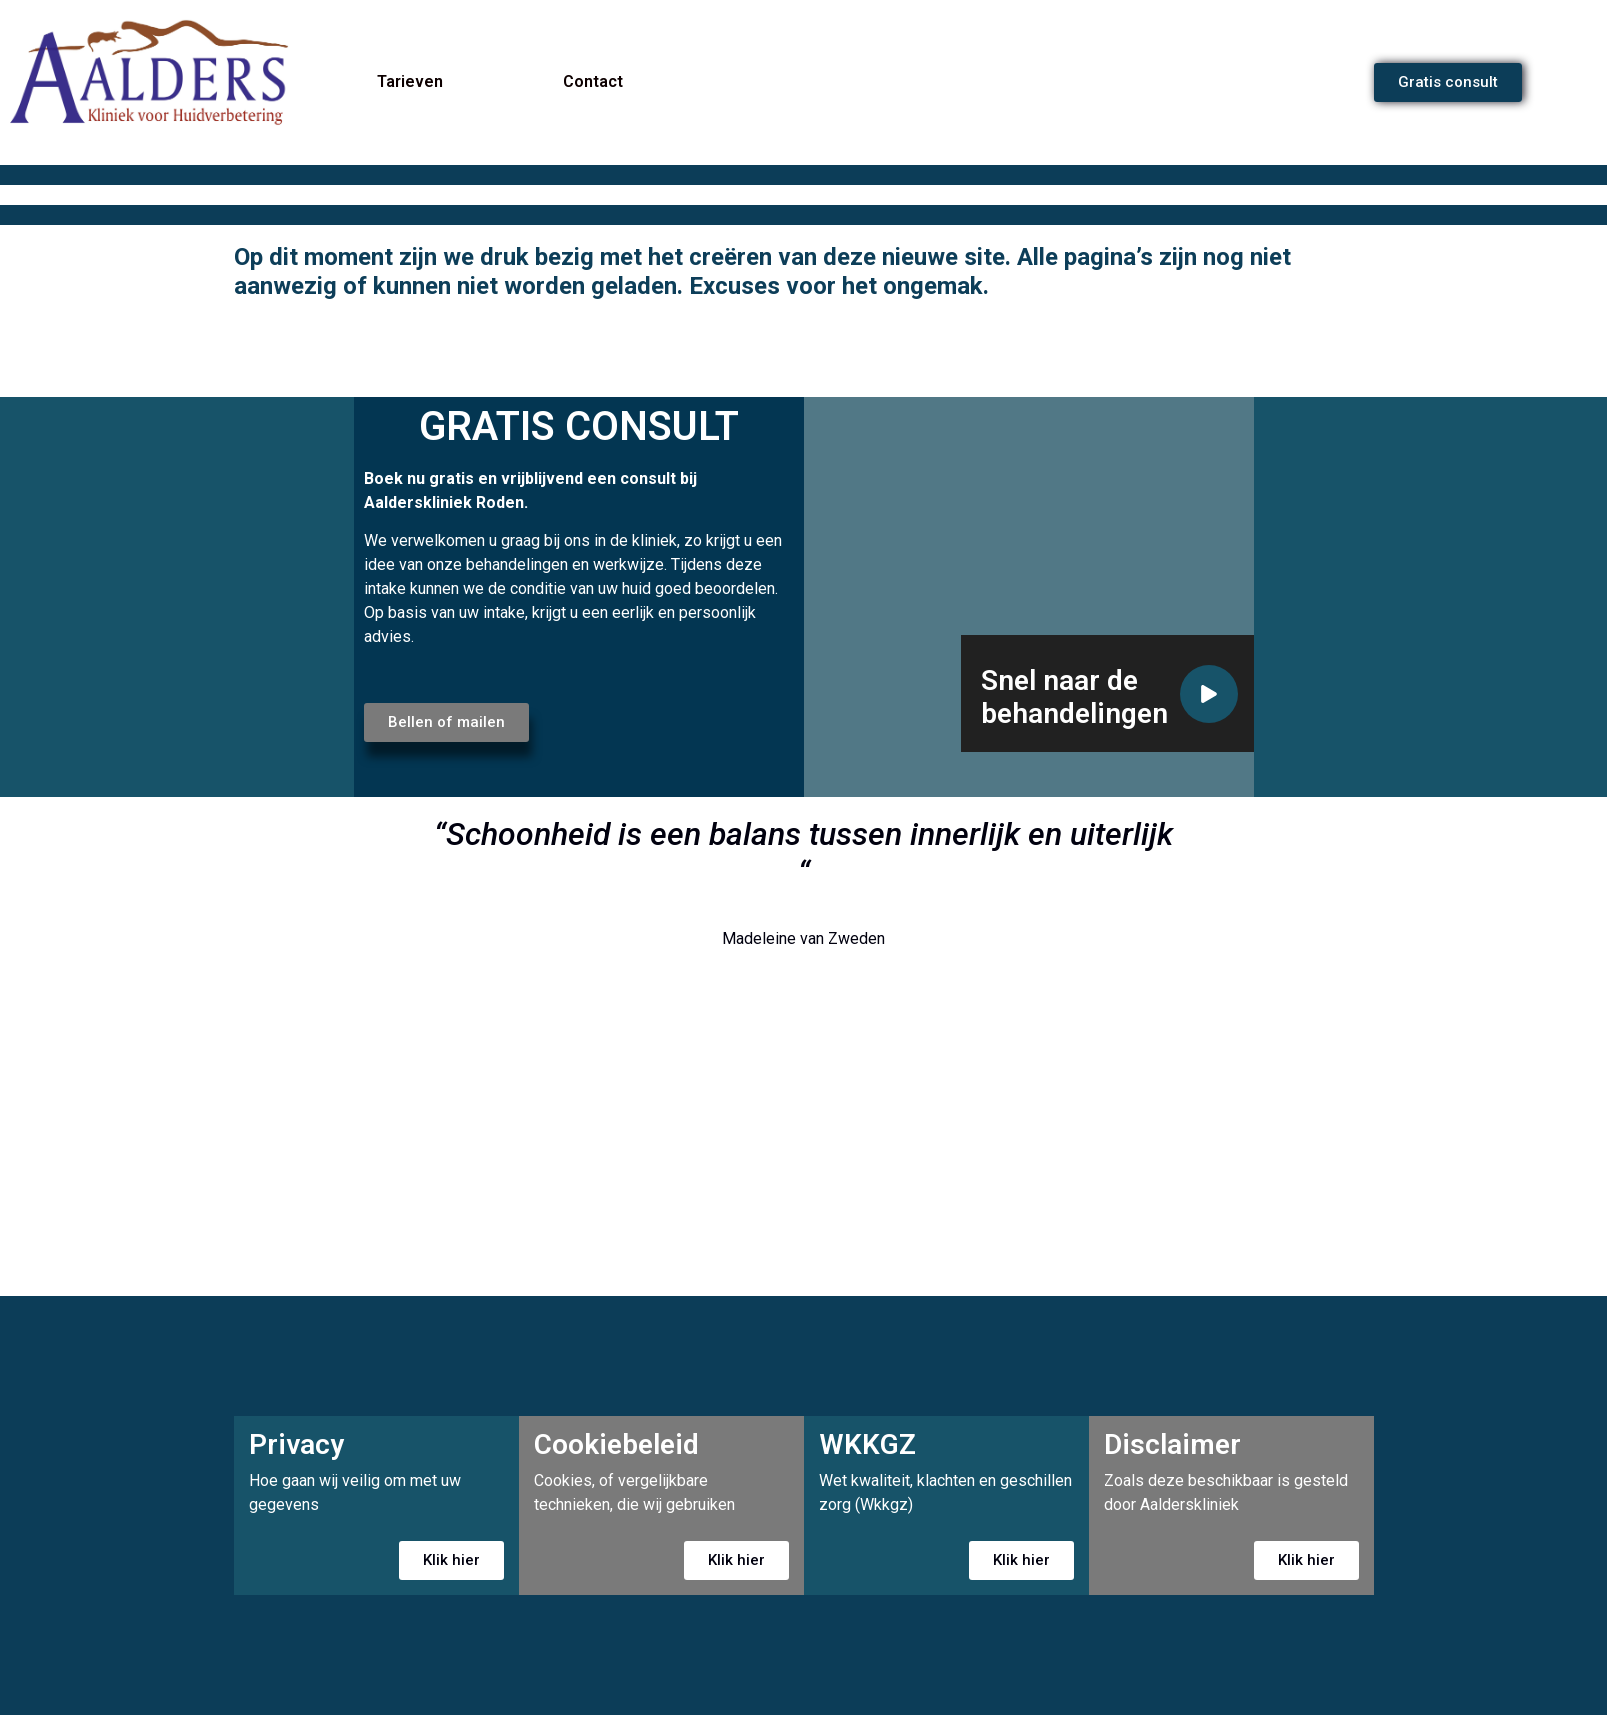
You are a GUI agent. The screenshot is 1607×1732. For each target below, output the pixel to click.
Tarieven (410, 81)
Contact (593, 81)
